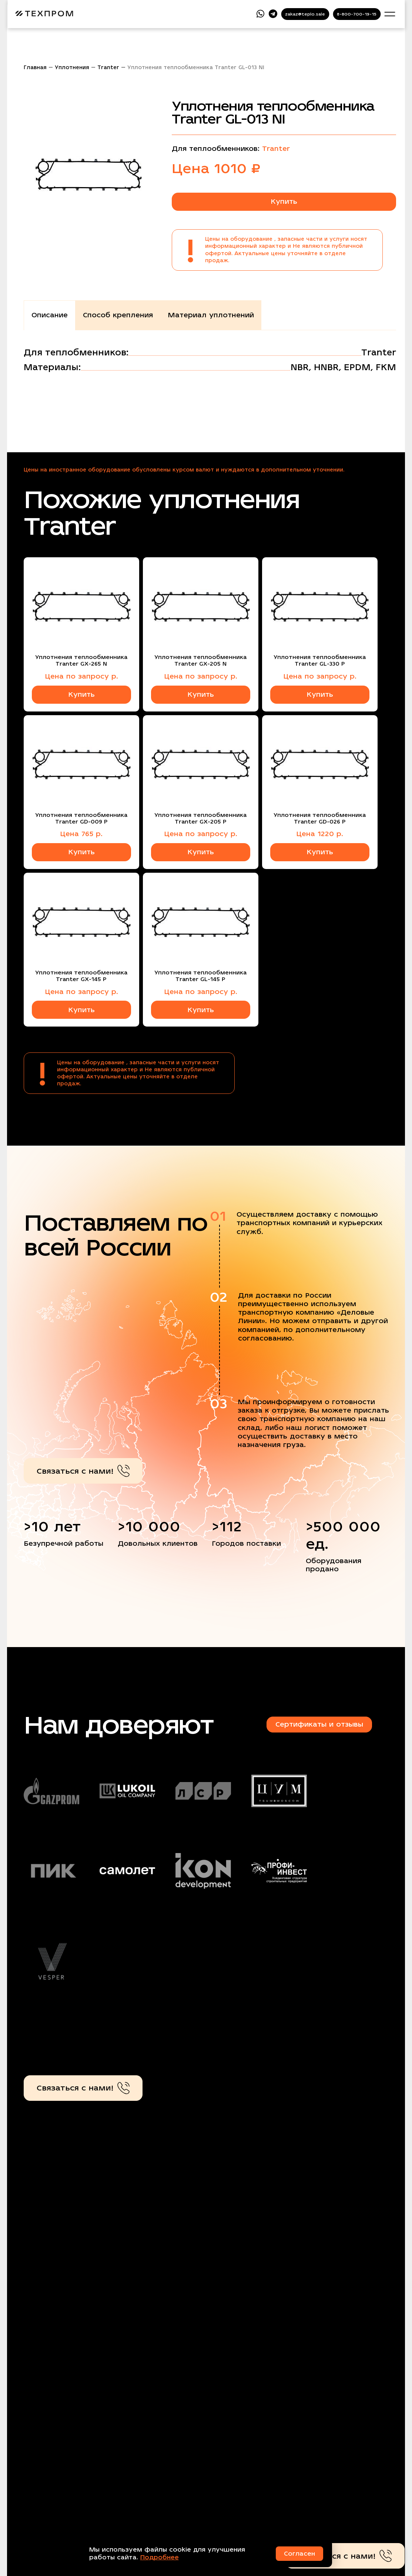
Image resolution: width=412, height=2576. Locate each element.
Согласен (299, 2553)
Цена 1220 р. (319, 834)
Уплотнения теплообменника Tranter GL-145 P (200, 976)
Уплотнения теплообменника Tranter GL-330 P (320, 660)
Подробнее (159, 2557)
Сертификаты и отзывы (319, 1724)
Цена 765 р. (81, 834)
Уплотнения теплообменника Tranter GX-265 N (81, 660)
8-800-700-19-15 (356, 14)
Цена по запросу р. (81, 676)
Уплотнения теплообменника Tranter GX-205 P (200, 818)
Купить (284, 201)
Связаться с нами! (83, 1471)
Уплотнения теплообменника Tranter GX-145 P (81, 976)
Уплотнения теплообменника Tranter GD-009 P (81, 818)
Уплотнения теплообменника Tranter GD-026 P (320, 818)
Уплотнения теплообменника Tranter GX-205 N (200, 660)
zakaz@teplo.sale (305, 14)
